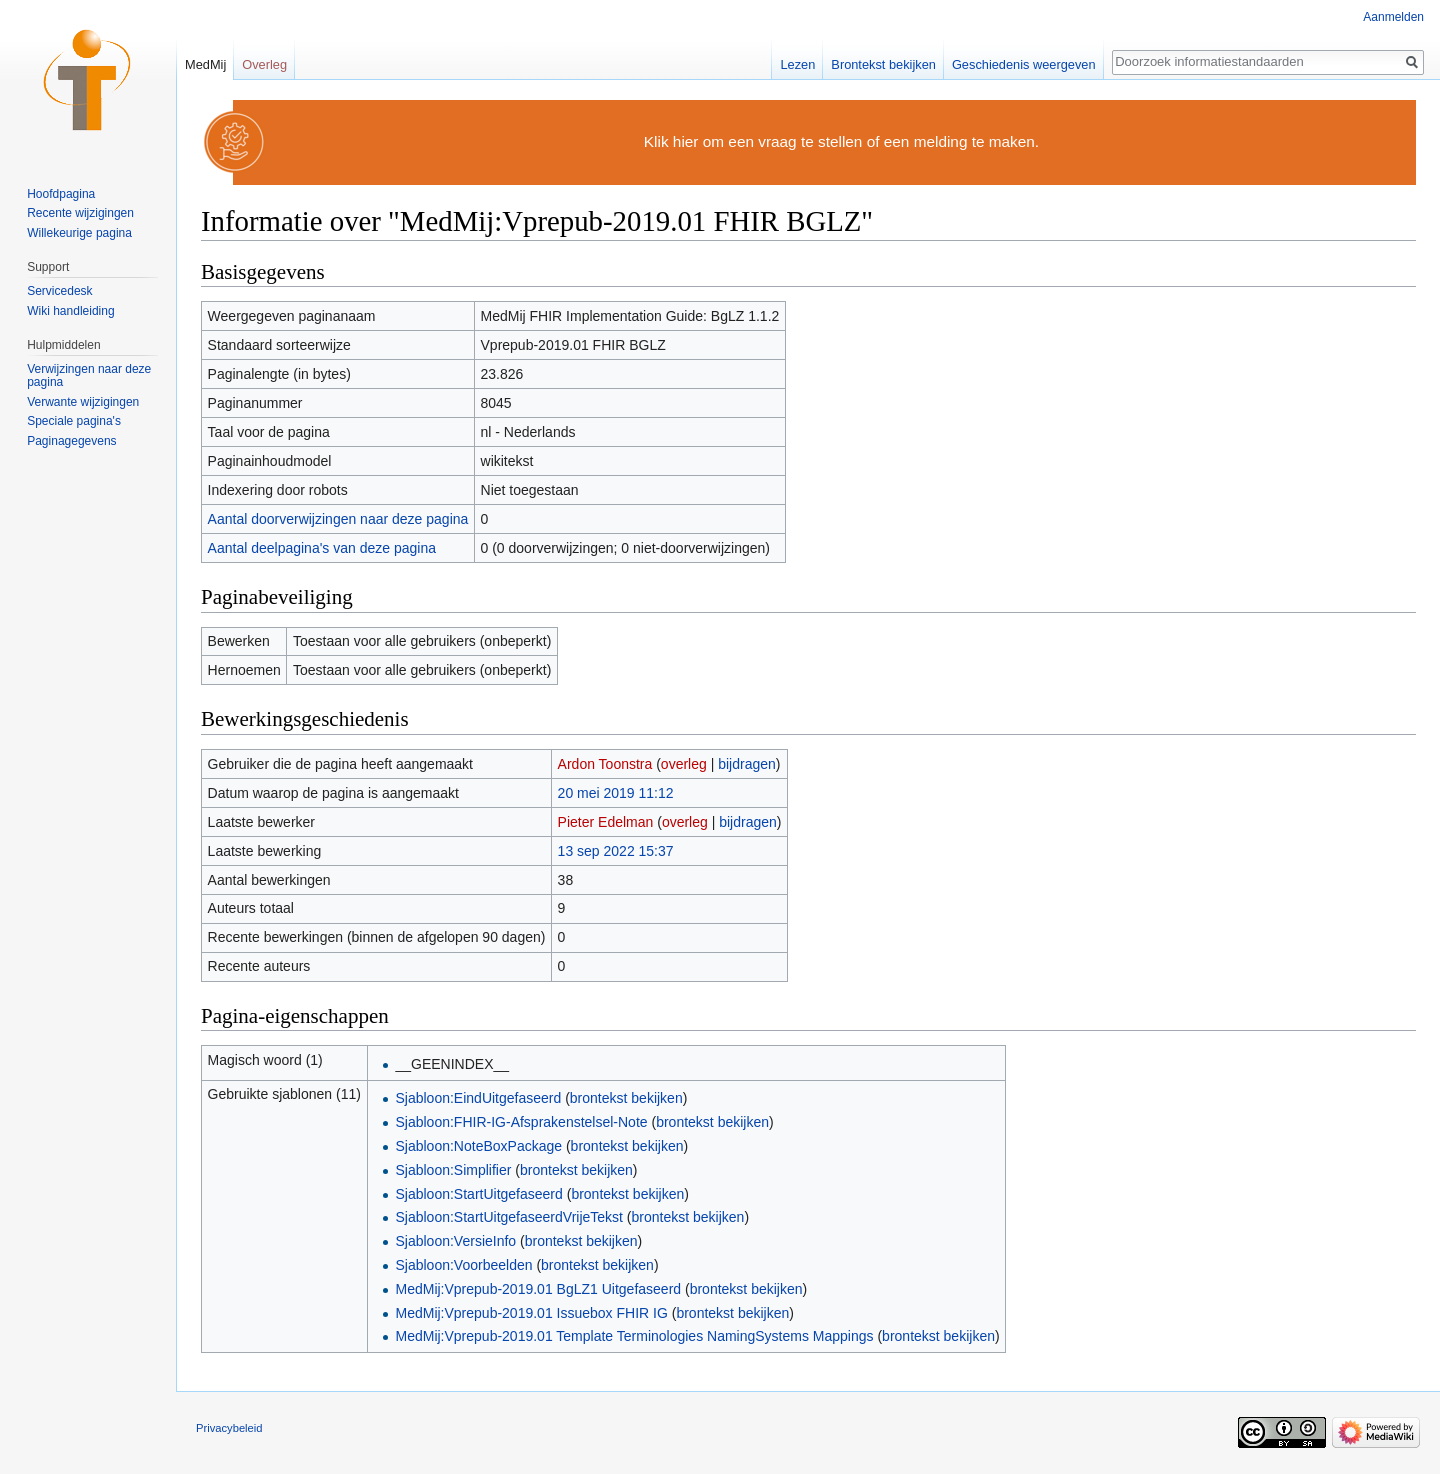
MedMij (205, 64)
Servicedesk (59, 291)
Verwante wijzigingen (83, 402)
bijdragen (747, 764)
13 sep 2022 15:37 (616, 851)
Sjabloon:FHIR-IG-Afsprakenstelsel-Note (521, 1122)
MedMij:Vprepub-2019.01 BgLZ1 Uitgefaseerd (538, 1289)
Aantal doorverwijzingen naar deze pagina (338, 519)
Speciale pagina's (74, 421)
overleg (684, 764)
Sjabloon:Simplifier (453, 1170)
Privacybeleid (229, 1428)
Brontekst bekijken (883, 64)
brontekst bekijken (626, 1098)
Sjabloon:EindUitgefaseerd (478, 1098)
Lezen (797, 64)
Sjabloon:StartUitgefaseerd (478, 1194)
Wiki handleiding (70, 311)
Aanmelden (1393, 17)
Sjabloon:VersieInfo (455, 1241)
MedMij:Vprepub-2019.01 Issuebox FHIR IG (531, 1313)
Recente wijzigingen (80, 213)
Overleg (264, 64)
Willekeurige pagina (79, 233)
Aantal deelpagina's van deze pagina (322, 548)
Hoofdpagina (61, 194)
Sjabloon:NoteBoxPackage (478, 1146)
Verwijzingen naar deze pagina (89, 376)
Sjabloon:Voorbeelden (463, 1265)
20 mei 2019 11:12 (616, 793)
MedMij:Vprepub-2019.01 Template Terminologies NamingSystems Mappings (634, 1336)
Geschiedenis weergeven (1024, 64)
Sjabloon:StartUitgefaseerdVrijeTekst (509, 1217)
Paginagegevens (71, 441)
